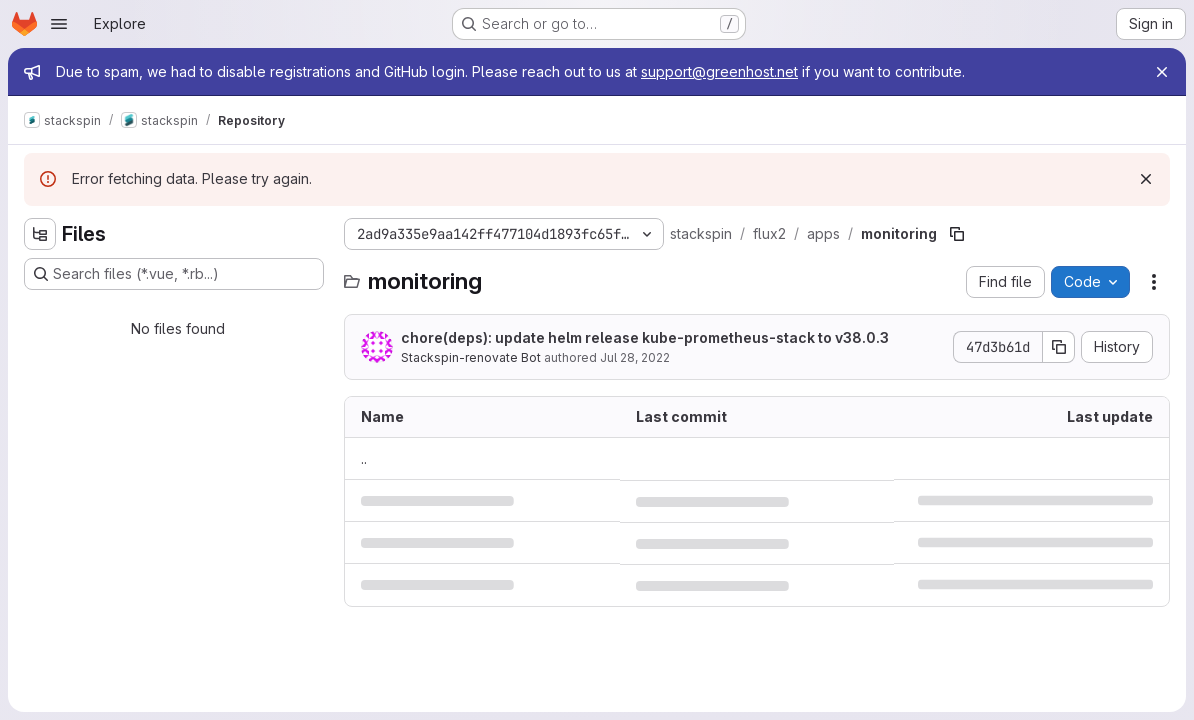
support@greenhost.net (719, 71)
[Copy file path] (957, 234)
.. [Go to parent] (364, 458)
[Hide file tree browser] (40, 234)
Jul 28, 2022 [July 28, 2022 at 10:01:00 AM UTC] (635, 357)
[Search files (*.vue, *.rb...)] (174, 274)
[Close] (1162, 72)
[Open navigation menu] (59, 24)
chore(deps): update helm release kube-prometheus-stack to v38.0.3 (645, 337)
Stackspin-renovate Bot (471, 357)
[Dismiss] (1146, 179)
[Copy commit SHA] (1059, 347)
